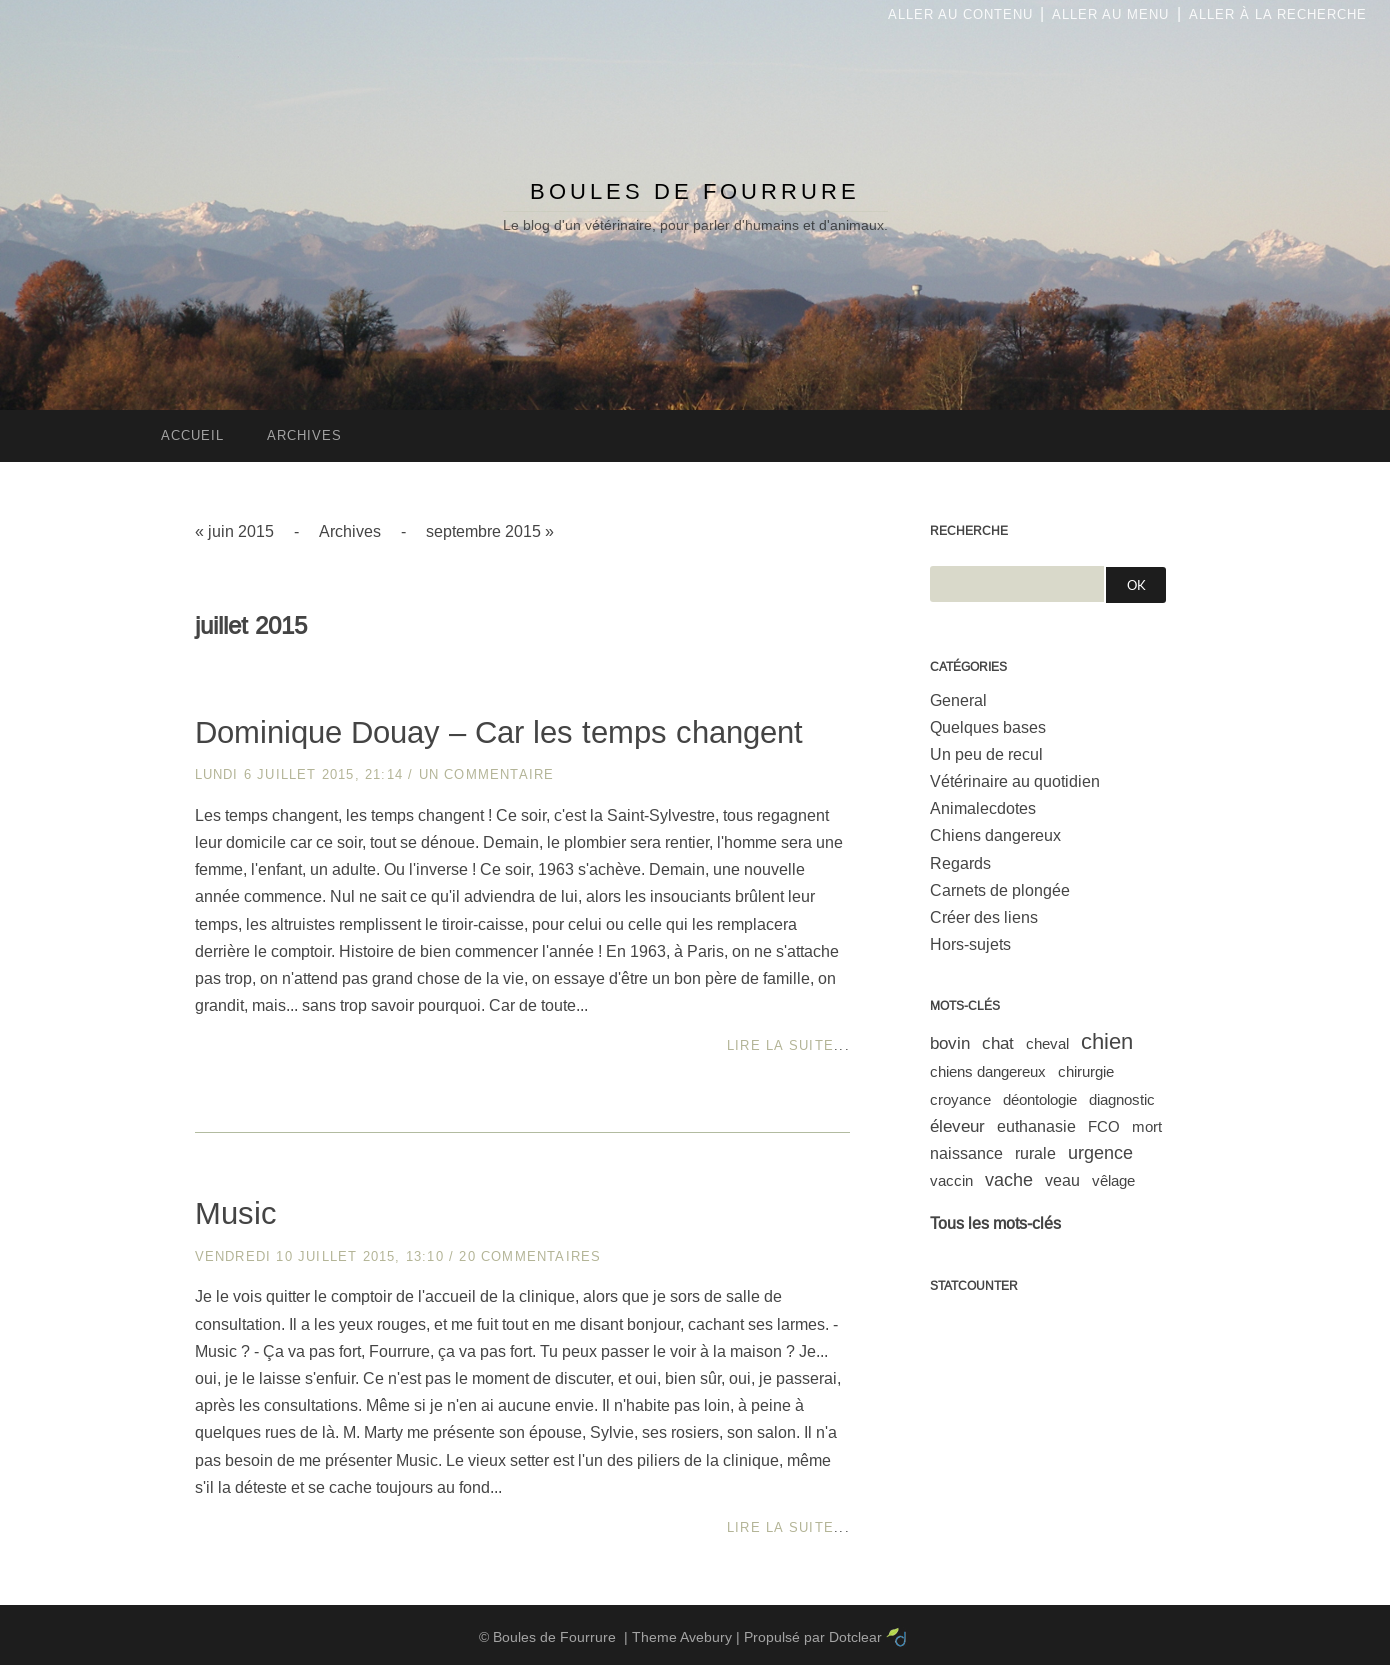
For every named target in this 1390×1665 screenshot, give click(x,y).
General (958, 700)
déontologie (1040, 1099)
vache (1009, 1180)
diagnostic (1122, 1099)
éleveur (957, 1126)
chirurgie (1086, 1071)
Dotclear (855, 1637)
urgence (1100, 1153)
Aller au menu (1110, 14)
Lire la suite (780, 1045)
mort (1147, 1126)
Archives (350, 531)
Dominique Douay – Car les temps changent (499, 732)
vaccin (951, 1180)
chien (1107, 1041)
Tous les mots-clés (995, 1223)
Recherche (969, 531)
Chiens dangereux (995, 835)
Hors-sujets (970, 944)
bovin (950, 1043)
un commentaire (487, 774)
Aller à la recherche (1278, 14)
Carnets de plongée (1000, 890)
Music (236, 1213)
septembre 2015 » (490, 531)
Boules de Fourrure (695, 191)
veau (1062, 1180)
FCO (1104, 1126)
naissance (966, 1153)
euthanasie (1036, 1126)
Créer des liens (984, 917)
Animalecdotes (983, 808)
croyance (960, 1099)
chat (998, 1043)
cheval (1047, 1043)
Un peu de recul (986, 754)
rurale (1035, 1153)
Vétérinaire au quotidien (1015, 781)
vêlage (1113, 1180)
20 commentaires (530, 1256)
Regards (960, 863)
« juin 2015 (234, 531)
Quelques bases (988, 727)
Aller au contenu (960, 14)
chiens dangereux (988, 1071)
